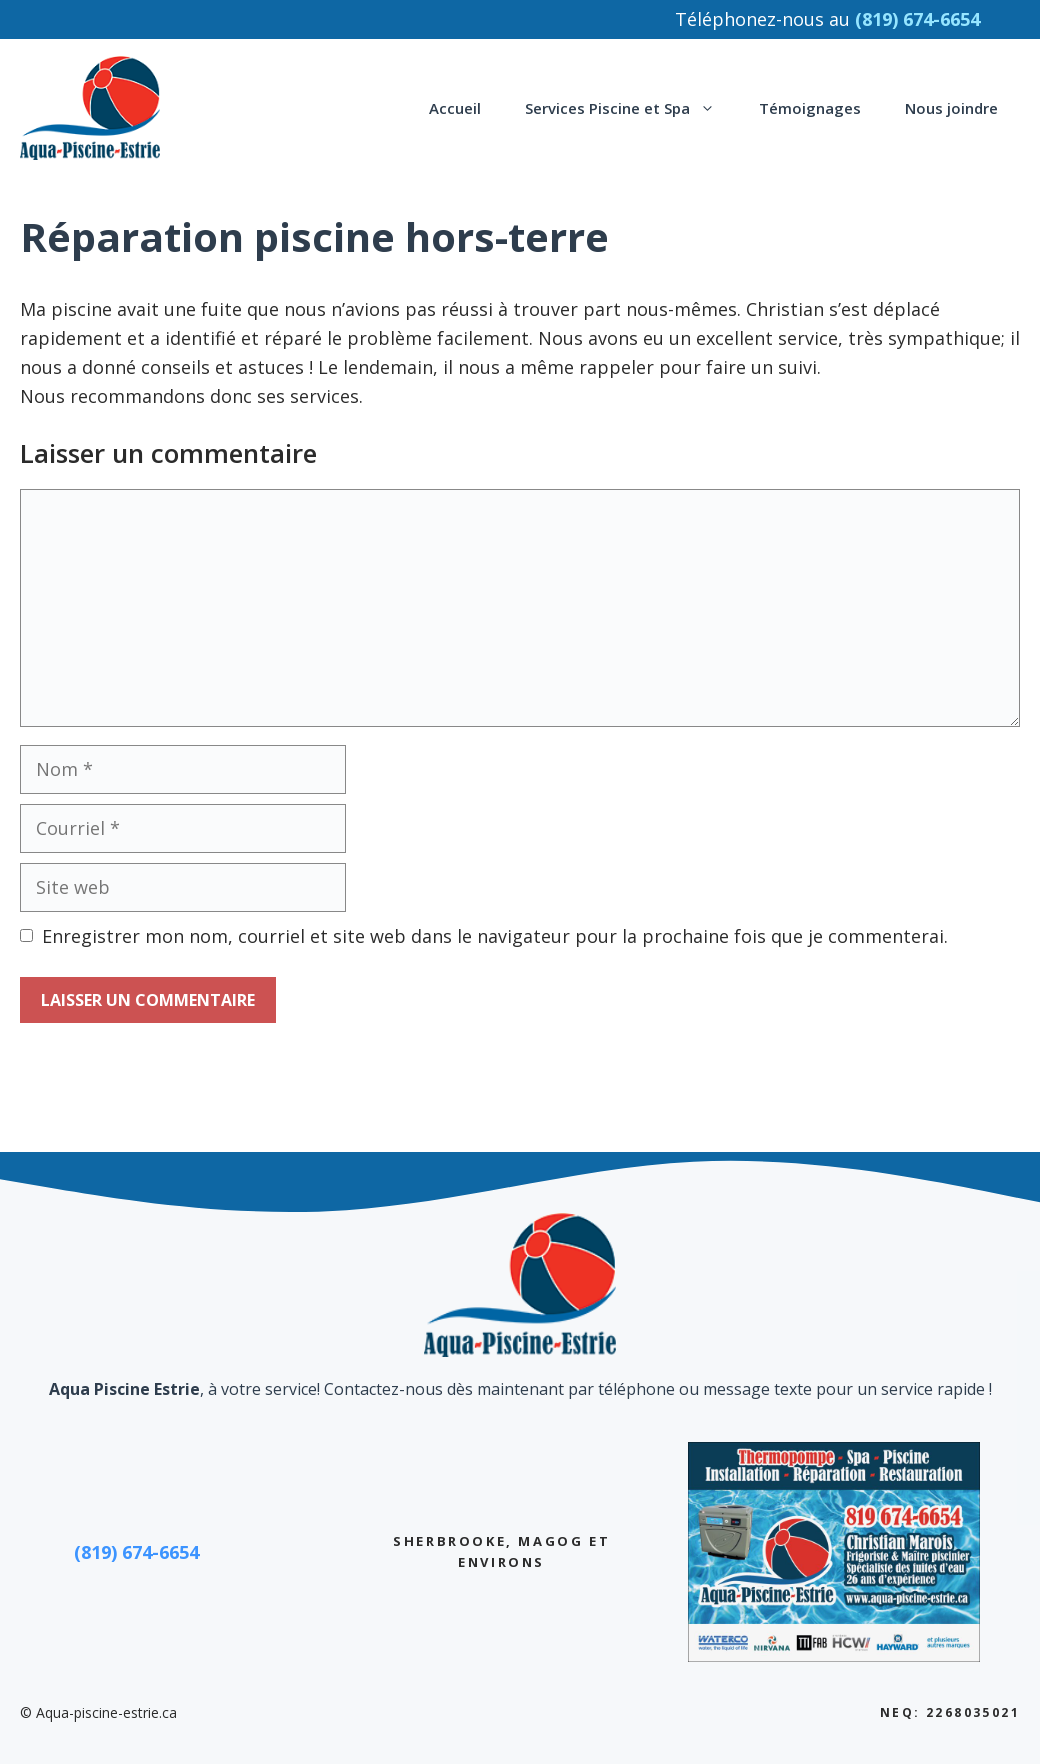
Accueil (455, 108)
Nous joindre (951, 108)
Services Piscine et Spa (631, 108)
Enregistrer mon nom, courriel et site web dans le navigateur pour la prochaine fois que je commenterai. (495, 936)
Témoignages (810, 108)
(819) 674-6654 (136, 1552)
